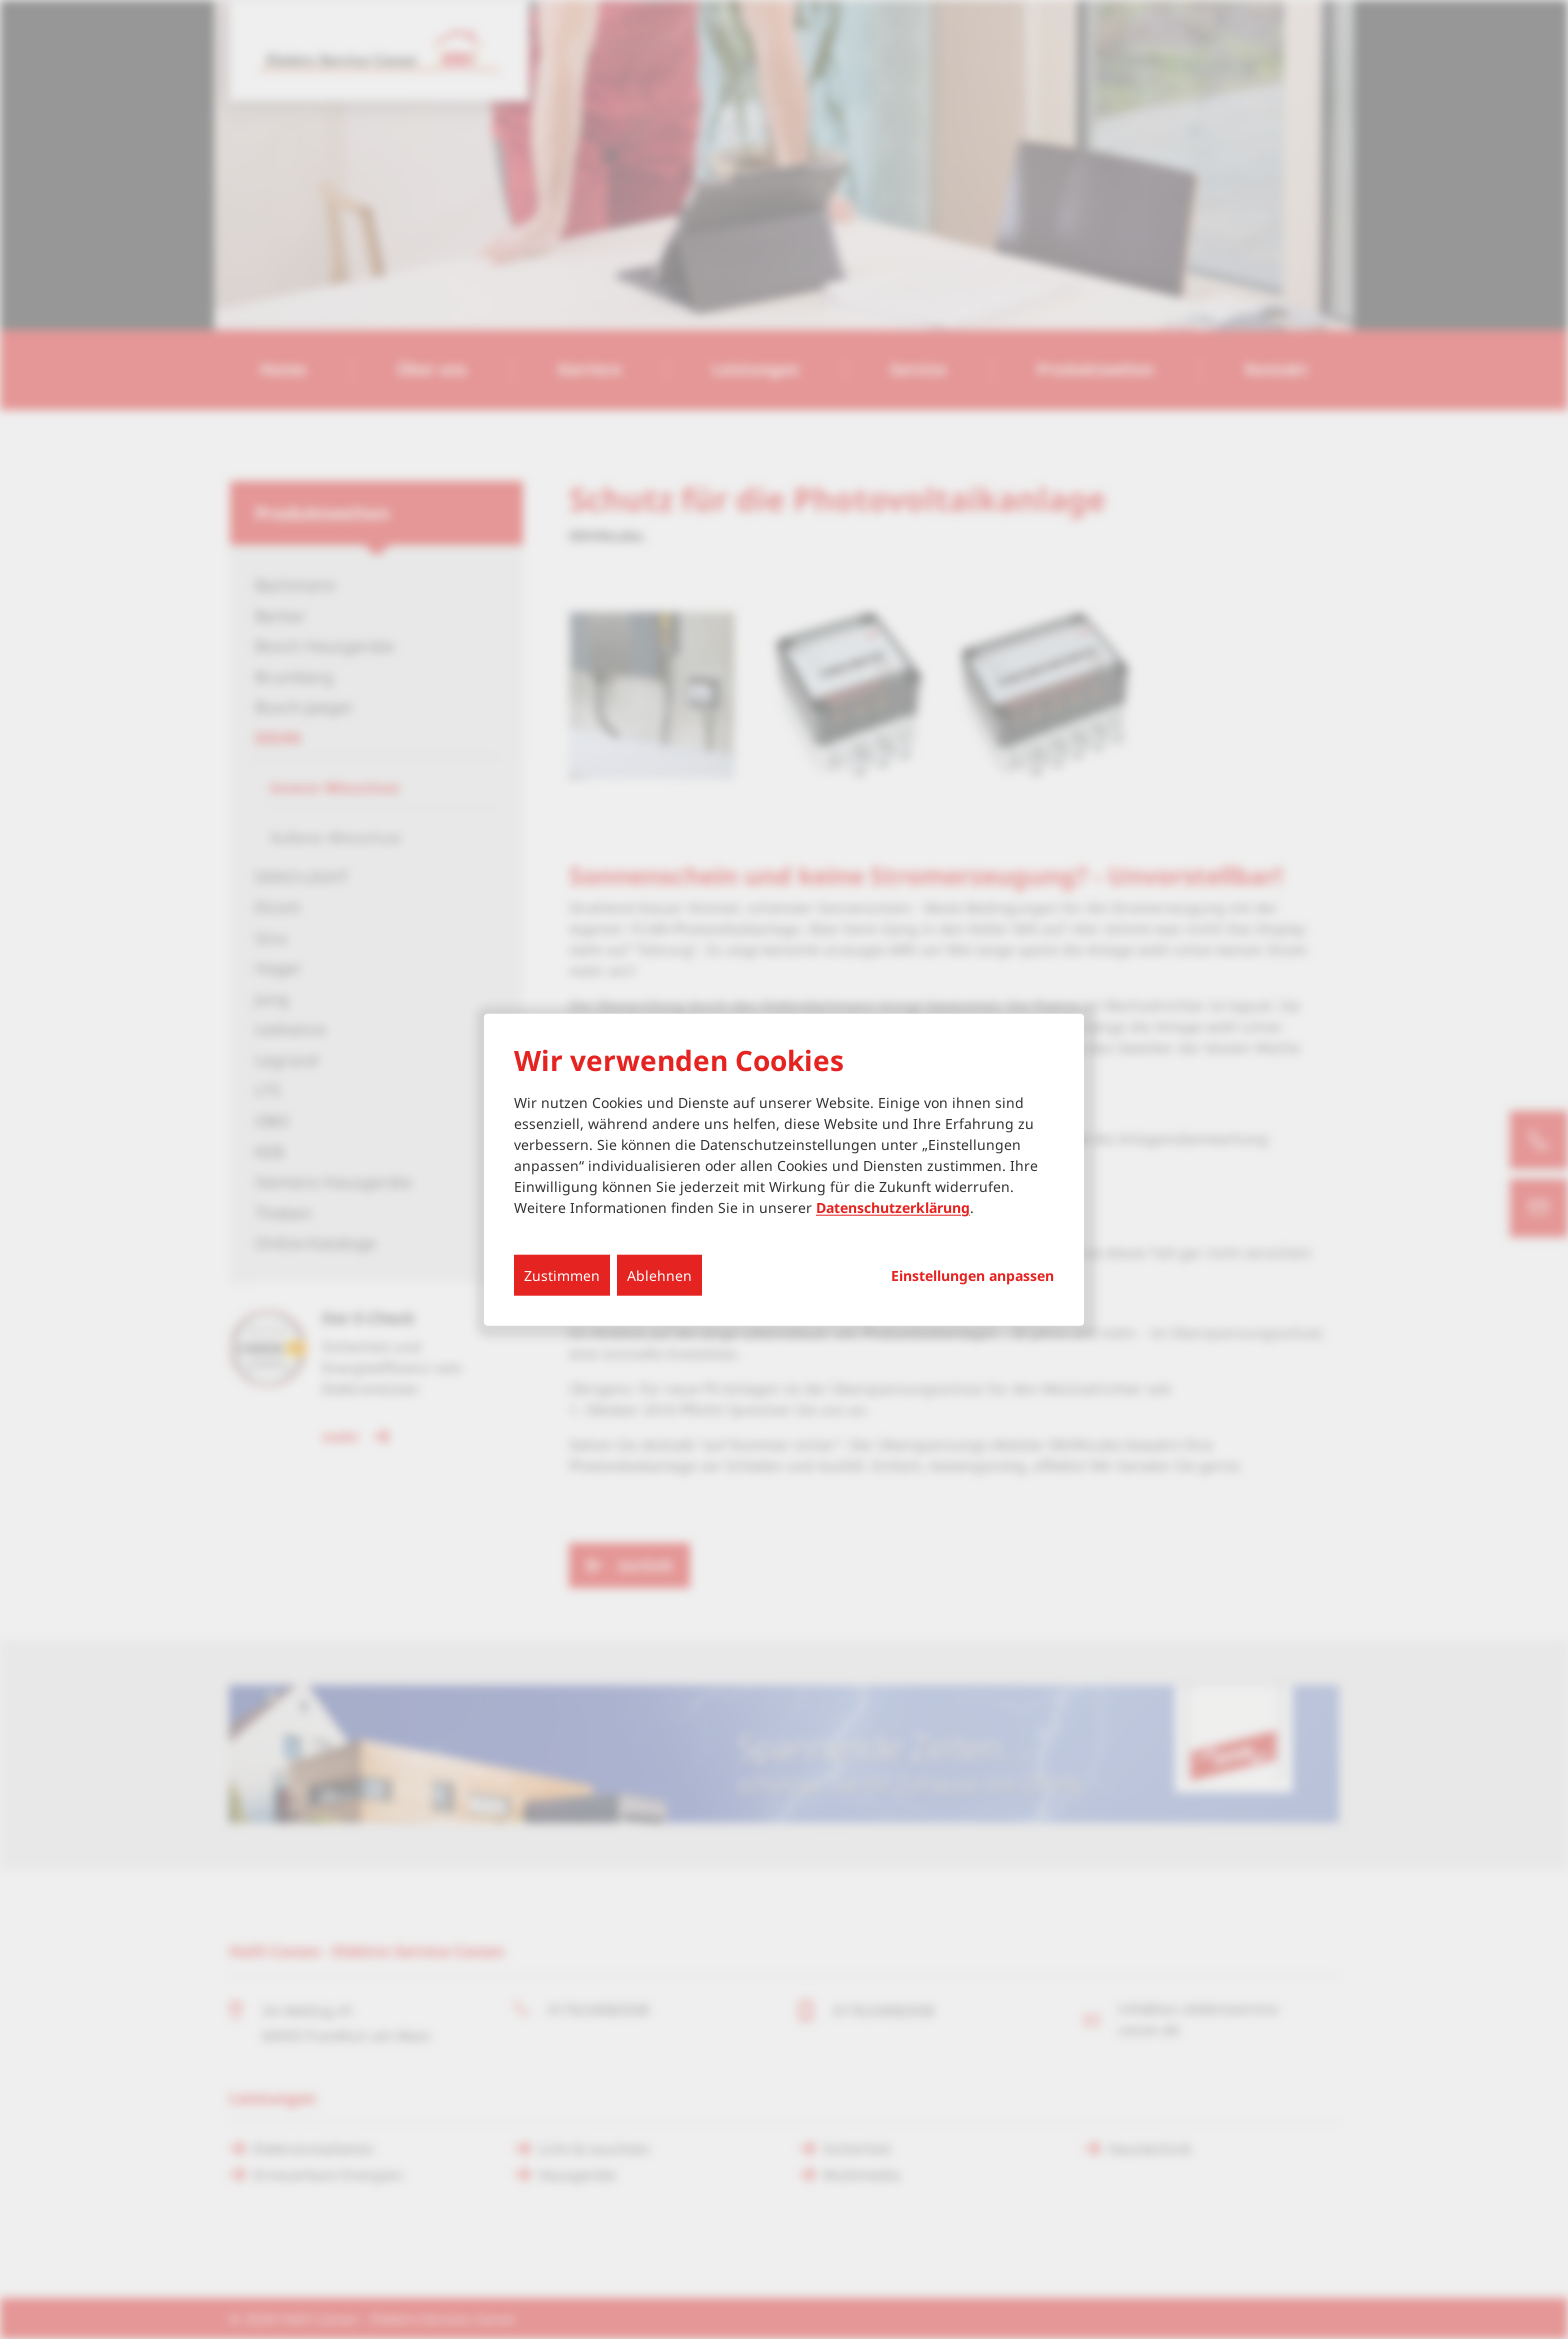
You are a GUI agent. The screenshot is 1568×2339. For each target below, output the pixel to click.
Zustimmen (562, 1275)
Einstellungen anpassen (972, 1276)
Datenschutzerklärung (893, 1207)
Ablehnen (659, 1275)
